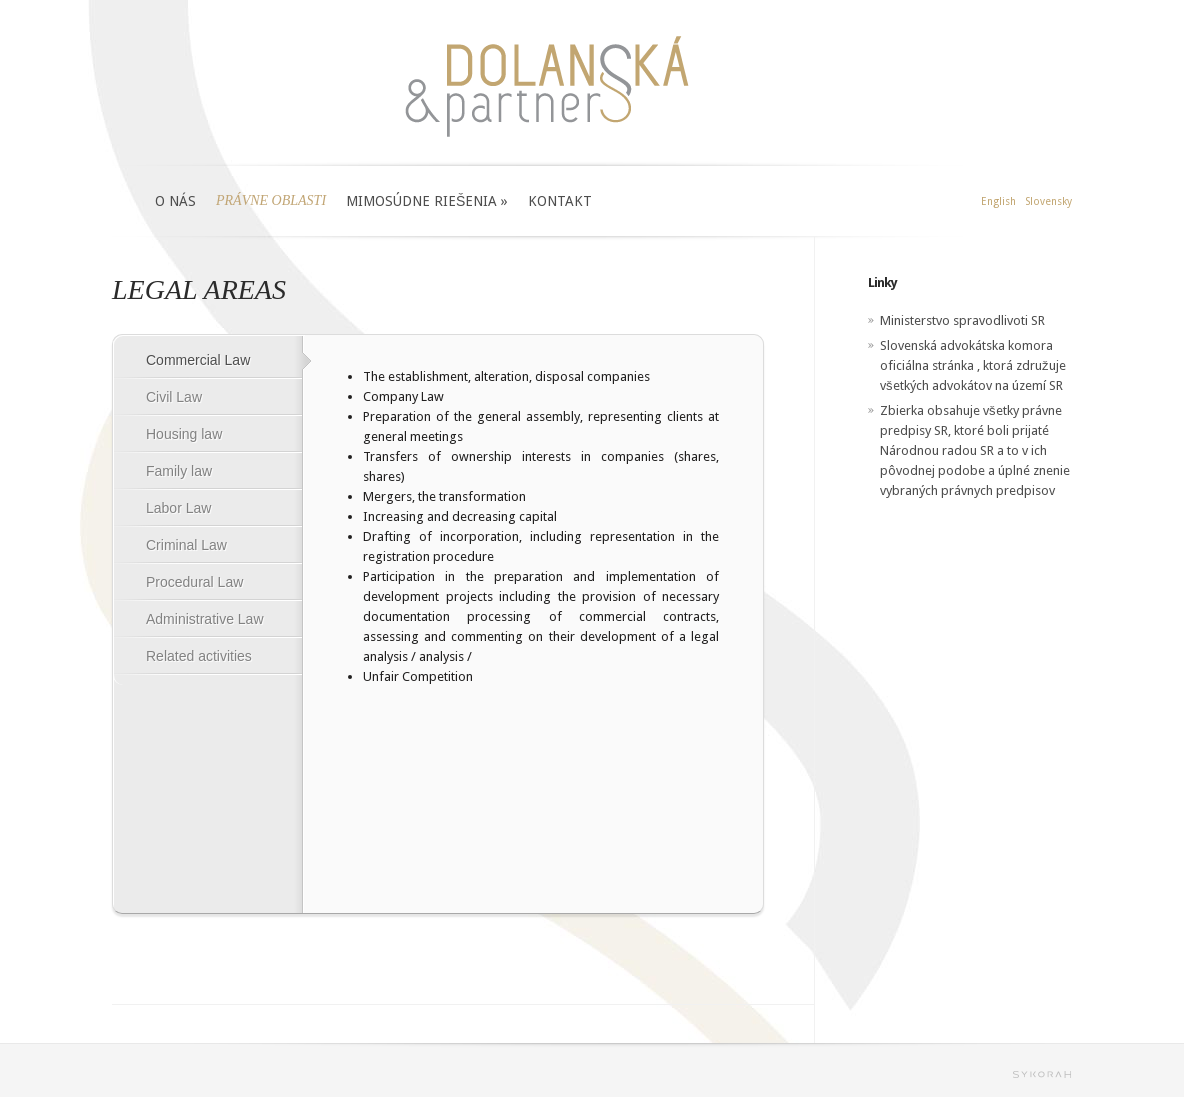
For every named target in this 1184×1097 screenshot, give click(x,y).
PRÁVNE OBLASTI (271, 200)
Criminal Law (186, 545)
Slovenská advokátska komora (966, 345)
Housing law (184, 434)
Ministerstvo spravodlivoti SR (962, 320)
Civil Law (174, 397)
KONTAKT (560, 201)
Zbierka (902, 410)
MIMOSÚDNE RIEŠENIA (427, 201)
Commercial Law (198, 360)
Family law (179, 471)
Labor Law (178, 508)
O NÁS (175, 201)
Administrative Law (205, 619)
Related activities (199, 656)
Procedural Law (194, 582)
